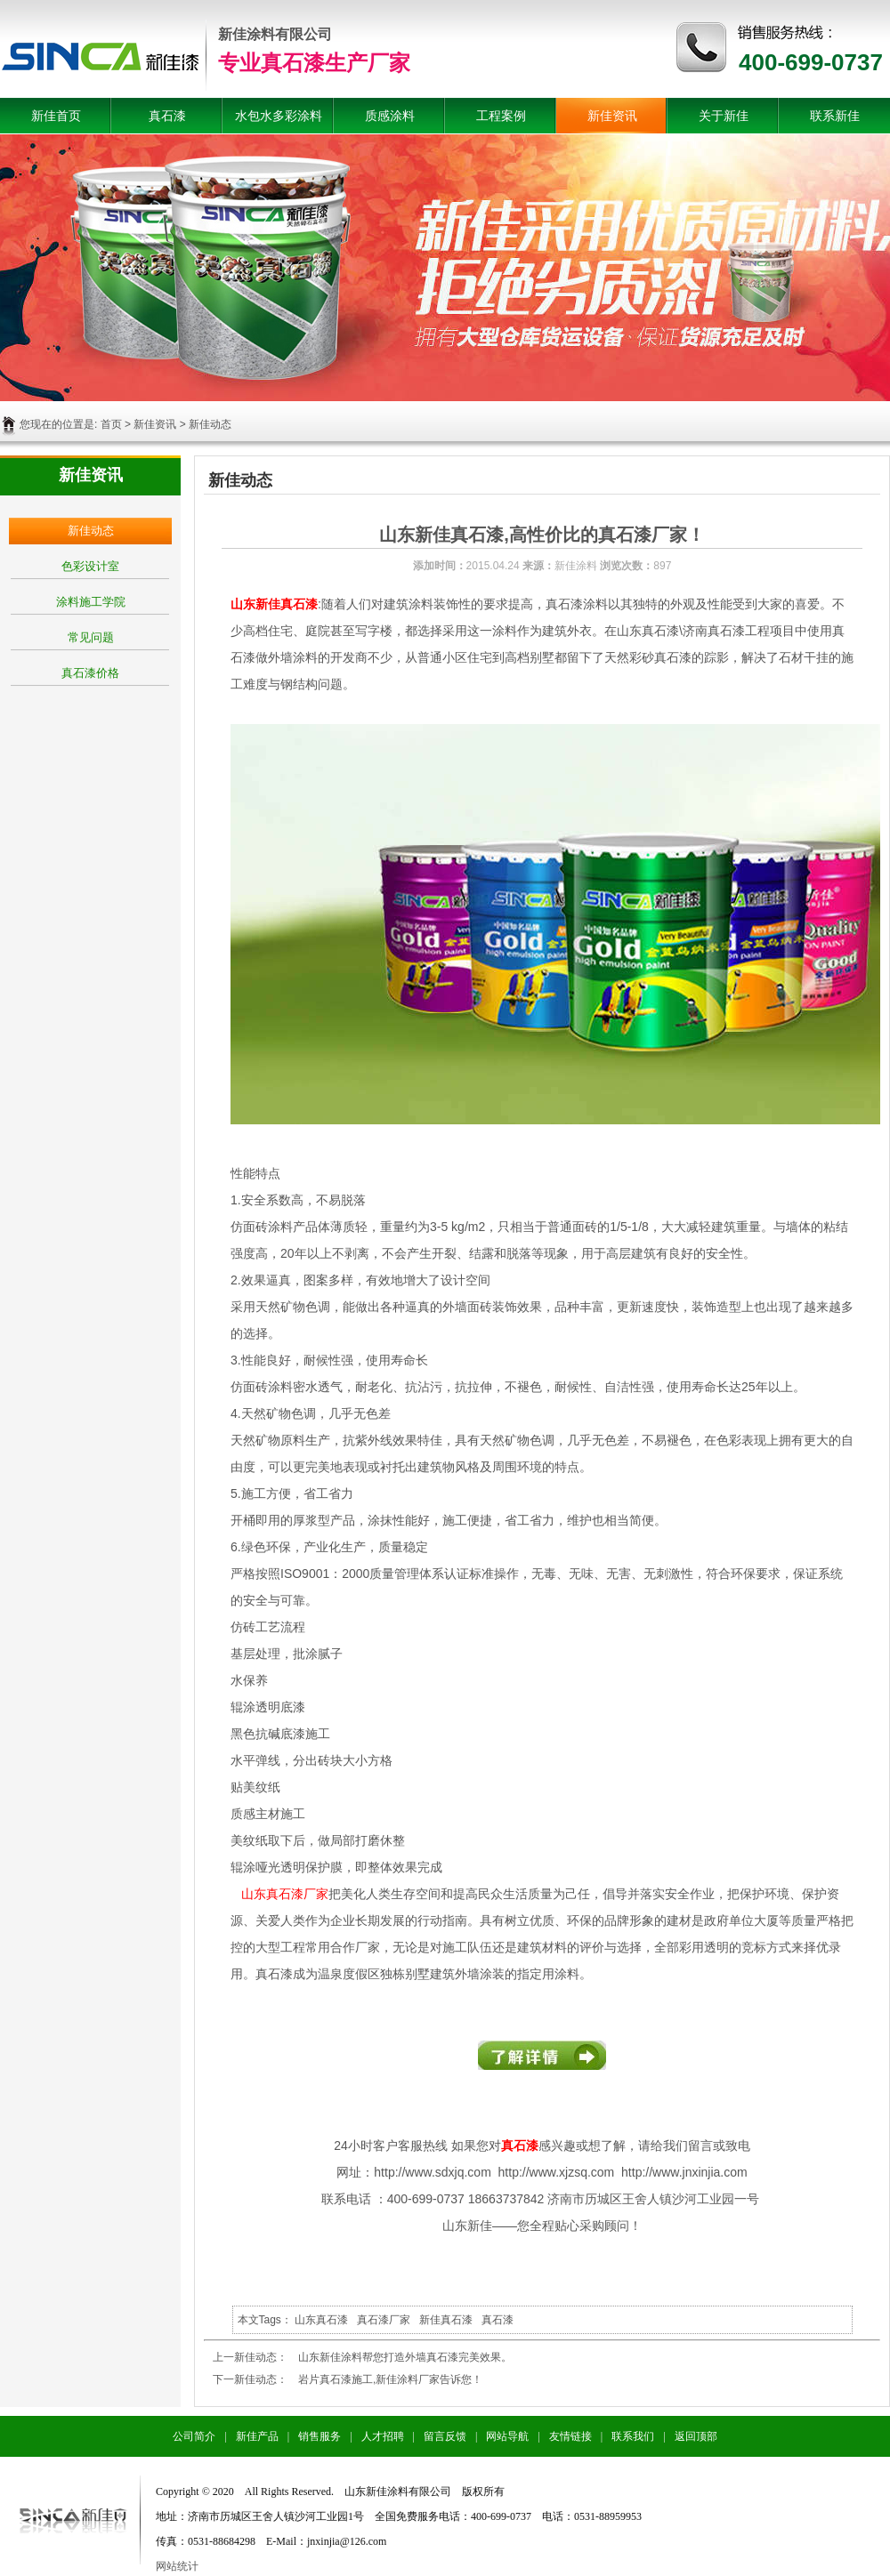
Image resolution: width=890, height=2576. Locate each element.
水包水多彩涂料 (278, 116)
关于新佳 (723, 116)
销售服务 (319, 2436)
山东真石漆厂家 (284, 1894)
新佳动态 (91, 530)
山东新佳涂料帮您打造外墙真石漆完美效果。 (405, 2357)
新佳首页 (56, 116)
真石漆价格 (90, 673)
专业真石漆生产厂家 (314, 63)
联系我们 (632, 2436)
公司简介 (194, 2436)
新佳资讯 (612, 116)
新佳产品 (257, 2436)
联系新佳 (835, 116)
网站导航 (507, 2436)
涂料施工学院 (90, 601)
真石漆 (167, 116)
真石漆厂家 (383, 2320)
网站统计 (177, 2566)
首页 (111, 424)
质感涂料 (390, 116)
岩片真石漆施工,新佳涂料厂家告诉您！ (390, 2379)
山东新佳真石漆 (274, 604)
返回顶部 (696, 2436)
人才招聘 (382, 2436)
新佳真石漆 (446, 2320)
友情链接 (570, 2436)
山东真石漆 (321, 2320)
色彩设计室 (90, 566)
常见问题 (91, 637)
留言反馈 (445, 2436)
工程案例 (501, 116)
